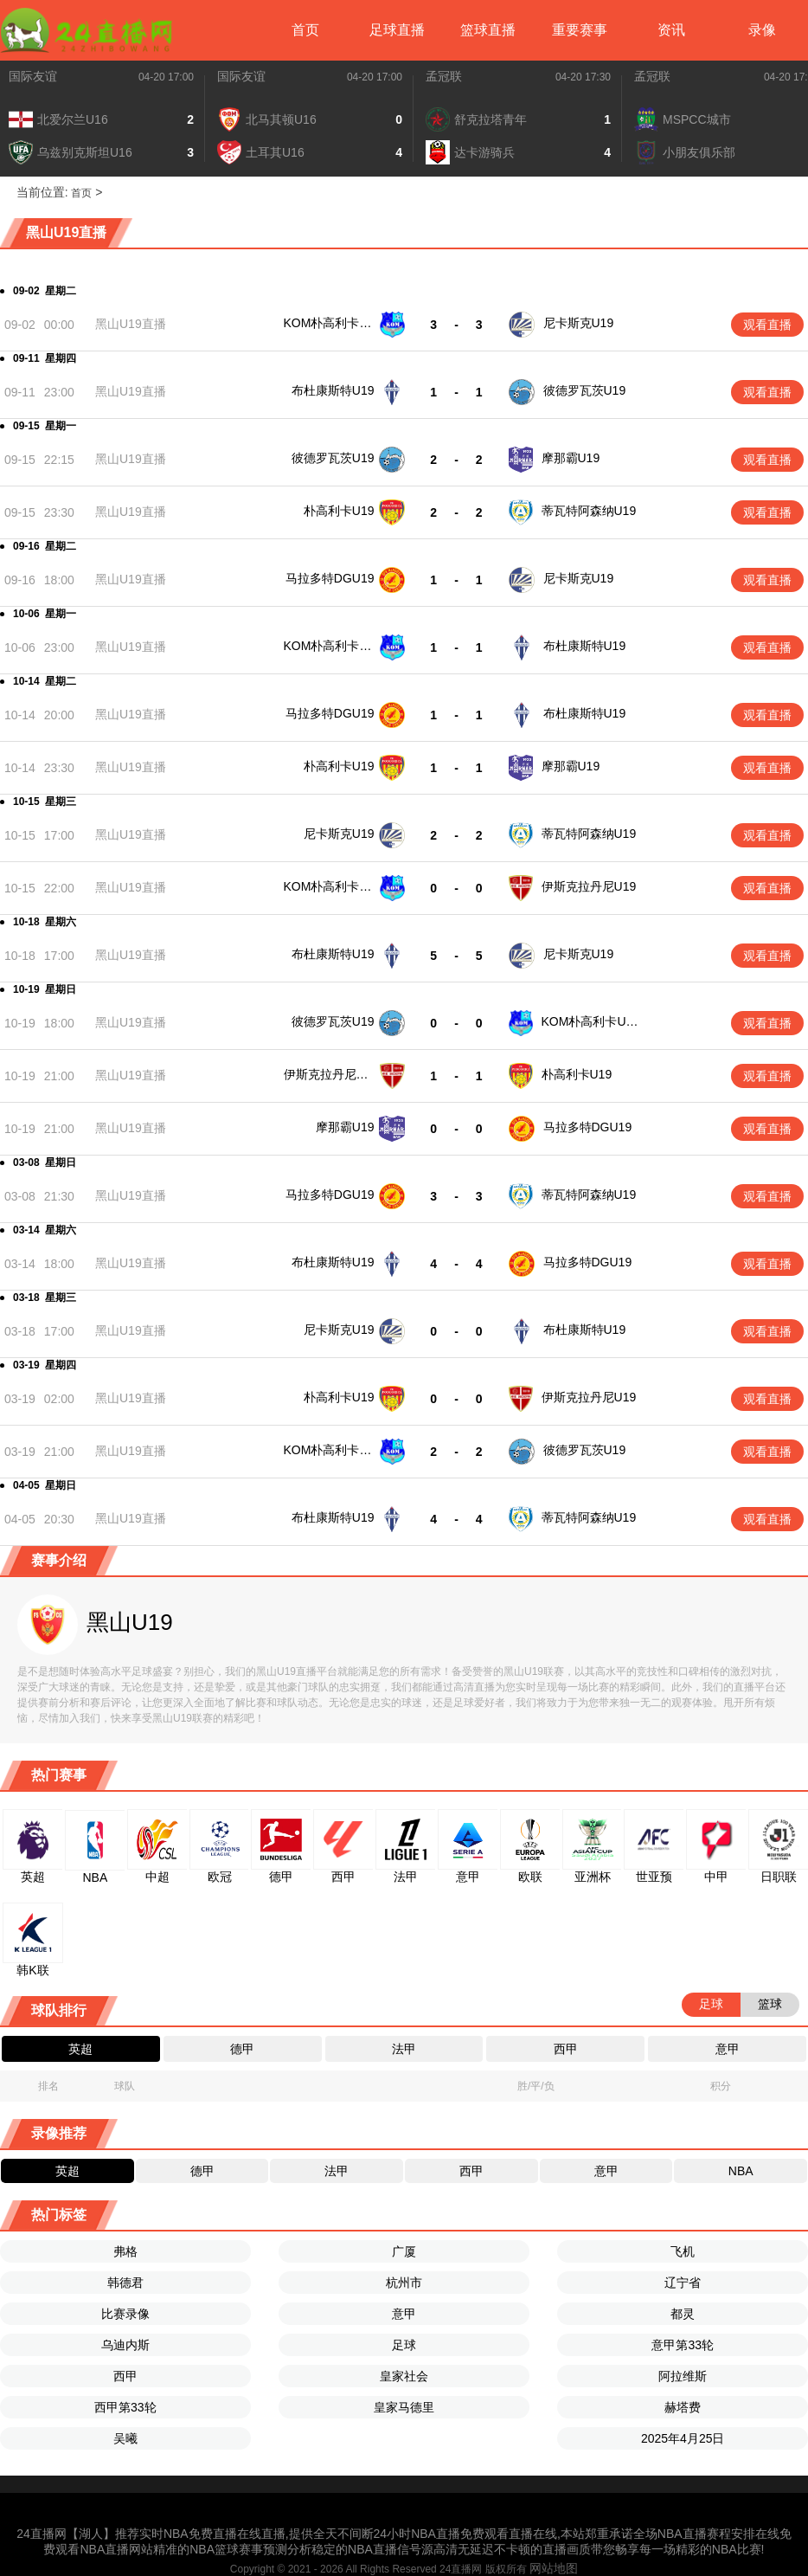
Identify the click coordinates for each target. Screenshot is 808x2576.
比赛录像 (125, 2314)
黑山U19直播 (130, 324)
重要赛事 (579, 30)
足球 (404, 2345)
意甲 (404, 2314)
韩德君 (125, 2282)
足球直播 (397, 30)
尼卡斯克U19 (578, 323)
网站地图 (553, 2568)
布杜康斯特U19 (333, 390)
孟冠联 (444, 76)
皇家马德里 (404, 2407)
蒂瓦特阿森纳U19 (589, 511)
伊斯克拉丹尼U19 (589, 886)
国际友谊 (33, 76)
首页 (305, 30)
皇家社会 (404, 2376)
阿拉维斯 (682, 2376)
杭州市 (404, 2282)
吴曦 (125, 2438)
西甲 (125, 2376)
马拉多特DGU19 (330, 578)
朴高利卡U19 (339, 511)
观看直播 (767, 325)
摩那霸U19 (571, 458)
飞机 (682, 2251)
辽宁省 (682, 2282)
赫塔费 (682, 2407)
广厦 (404, 2251)
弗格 (125, 2251)
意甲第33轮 (682, 2345)
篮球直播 (488, 30)
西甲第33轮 (125, 2407)
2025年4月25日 (683, 2438)
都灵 (682, 2314)
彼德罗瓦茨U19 (584, 390)
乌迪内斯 (125, 2345)
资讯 (671, 30)
